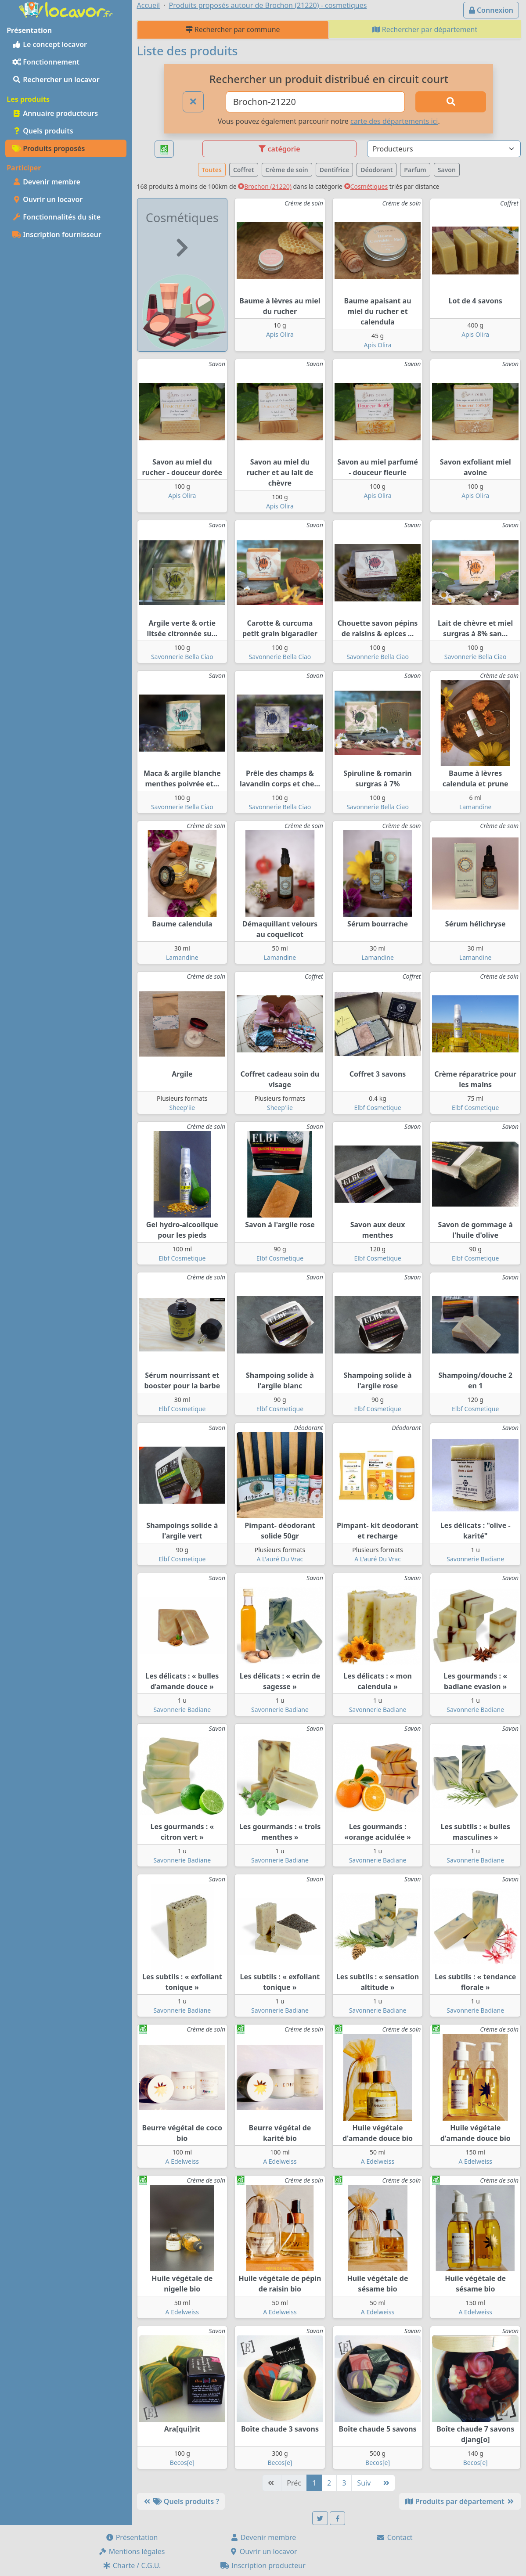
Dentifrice (334, 170)
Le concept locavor (49, 44)
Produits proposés (48, 148)
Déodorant (376, 170)
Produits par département (460, 2501)
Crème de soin (287, 170)
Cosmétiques (366, 186)
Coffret (243, 170)
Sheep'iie (182, 1107)
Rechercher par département (425, 29)
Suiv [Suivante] (364, 2483)
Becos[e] (182, 2462)
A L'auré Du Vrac (280, 1559)
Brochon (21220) (265, 186)
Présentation (131, 2537)
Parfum (415, 170)
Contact (394, 2537)
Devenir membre (46, 182)
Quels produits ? (181, 2501)
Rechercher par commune (233, 29)
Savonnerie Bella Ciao (182, 656)
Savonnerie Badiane (475, 1559)
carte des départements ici (394, 121)
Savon (447, 170)
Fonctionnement (45, 62)
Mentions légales (131, 2551)
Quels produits (42, 131)
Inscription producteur (263, 2565)
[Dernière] (385, 2483)
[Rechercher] (450, 101)
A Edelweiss (182, 2161)
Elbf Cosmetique (377, 1107)
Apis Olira (280, 334)
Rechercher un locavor (56, 79)
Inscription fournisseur (56, 234)
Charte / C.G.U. (131, 2565)
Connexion (491, 10)
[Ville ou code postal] (315, 101)
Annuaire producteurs (55, 113)
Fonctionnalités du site (56, 217)
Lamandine (475, 807)
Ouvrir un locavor (47, 199)
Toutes (212, 170)
